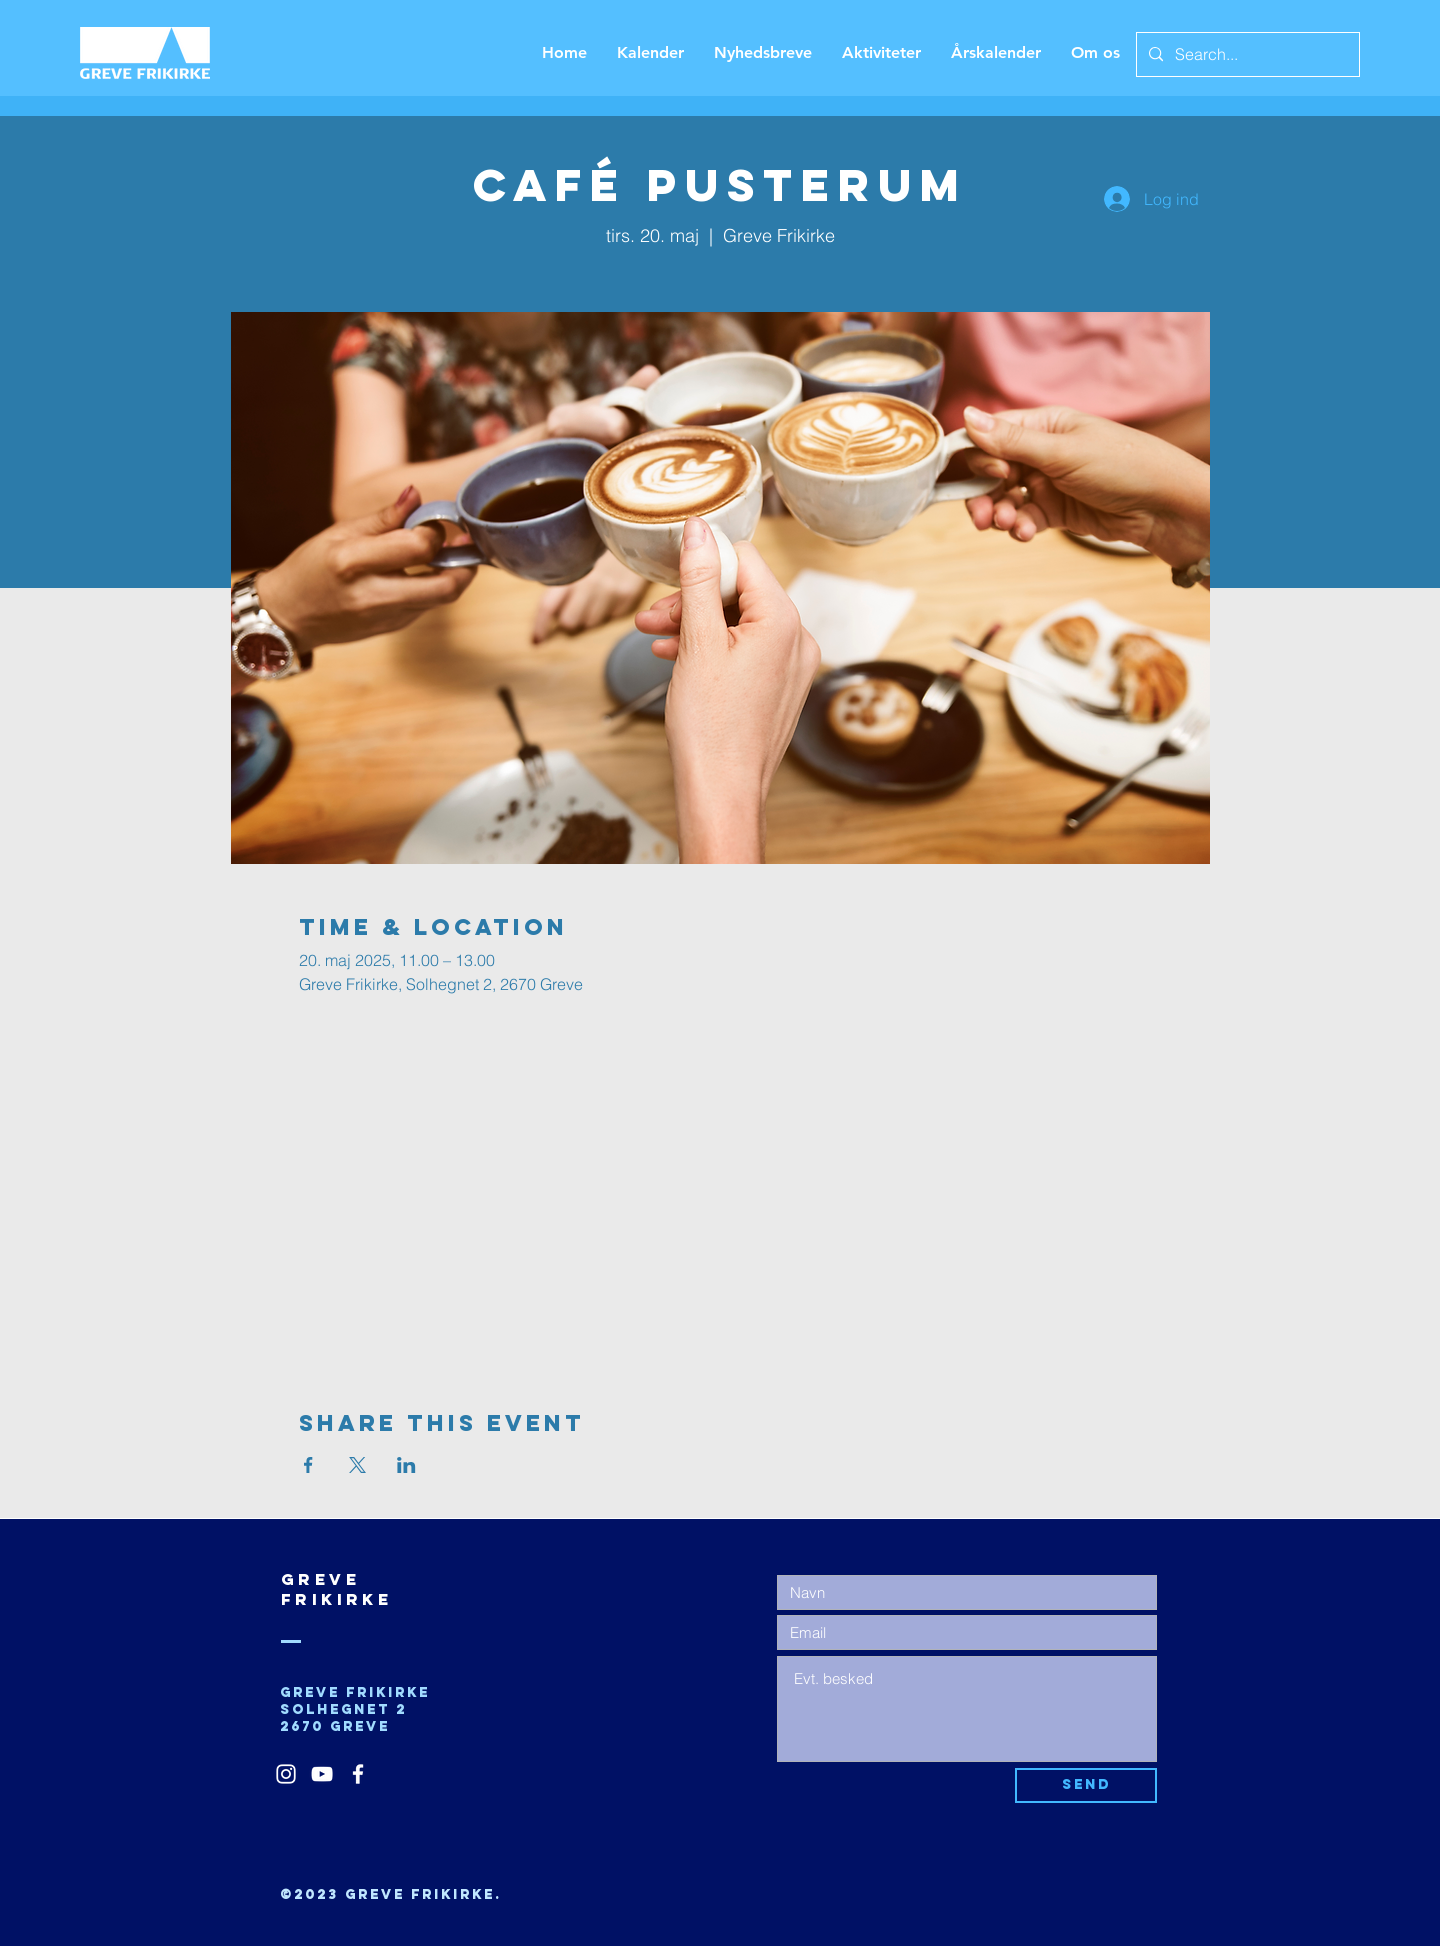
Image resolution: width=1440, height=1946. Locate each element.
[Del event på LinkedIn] (406, 1465)
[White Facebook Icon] (358, 1774)
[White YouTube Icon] (322, 1774)
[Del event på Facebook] (308, 1465)
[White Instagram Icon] (286, 1774)
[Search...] (1246, 54)
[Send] (1086, 1785)
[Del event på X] (357, 1465)
